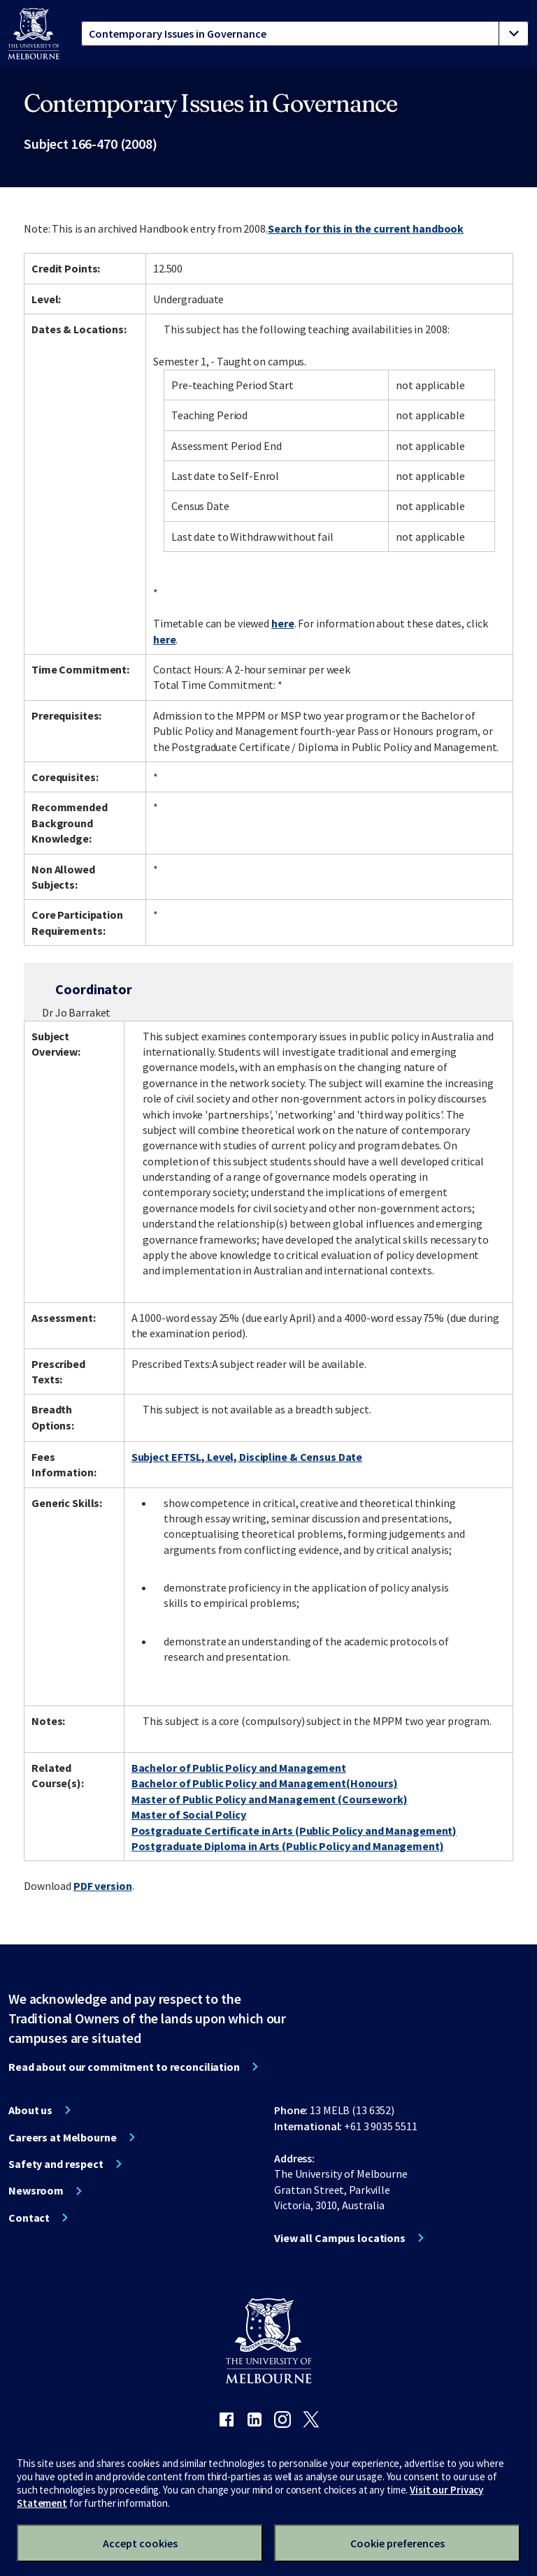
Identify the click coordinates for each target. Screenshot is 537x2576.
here (282, 623)
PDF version (102, 1886)
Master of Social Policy (188, 1814)
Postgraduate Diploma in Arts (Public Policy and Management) (287, 1846)
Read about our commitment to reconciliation (124, 2067)
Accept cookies (140, 2543)
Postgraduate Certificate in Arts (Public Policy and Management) (294, 1831)
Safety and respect (55, 2164)
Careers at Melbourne (62, 2137)
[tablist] (305, 33)
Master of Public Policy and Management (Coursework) (269, 1799)
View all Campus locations (340, 2238)
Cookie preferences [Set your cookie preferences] (397, 2543)
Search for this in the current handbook (366, 228)
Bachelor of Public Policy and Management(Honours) (264, 1783)
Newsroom (36, 2190)
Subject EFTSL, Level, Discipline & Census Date (246, 1457)
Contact (29, 2218)
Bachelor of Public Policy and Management (238, 1768)
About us (30, 2110)
